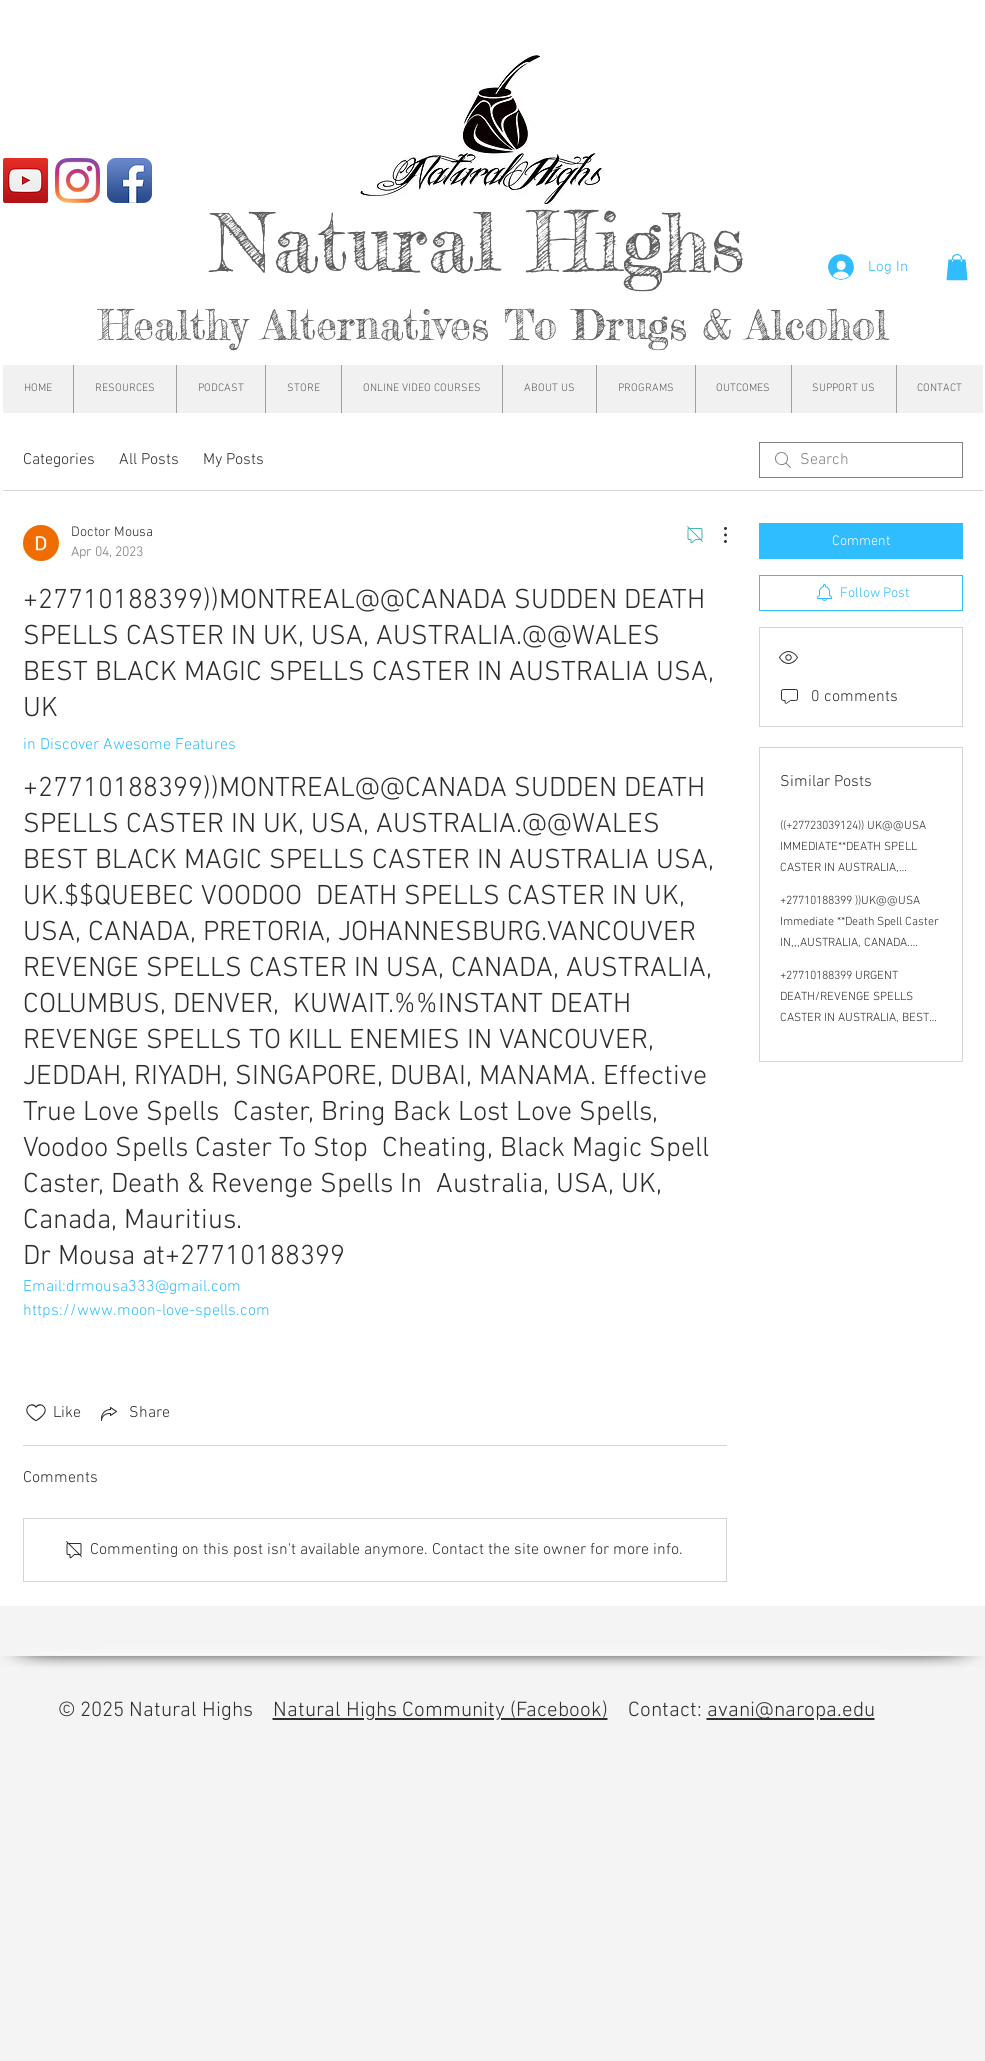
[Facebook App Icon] (129, 180)
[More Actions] (715, 535)
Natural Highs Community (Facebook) (440, 1710)
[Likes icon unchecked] (36, 1413)
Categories (59, 460)
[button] (957, 267)
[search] (861, 460)
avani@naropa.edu (791, 1710)
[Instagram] (77, 180)
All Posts (149, 460)
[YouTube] (25, 180)
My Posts (233, 460)
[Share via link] (133, 1413)
